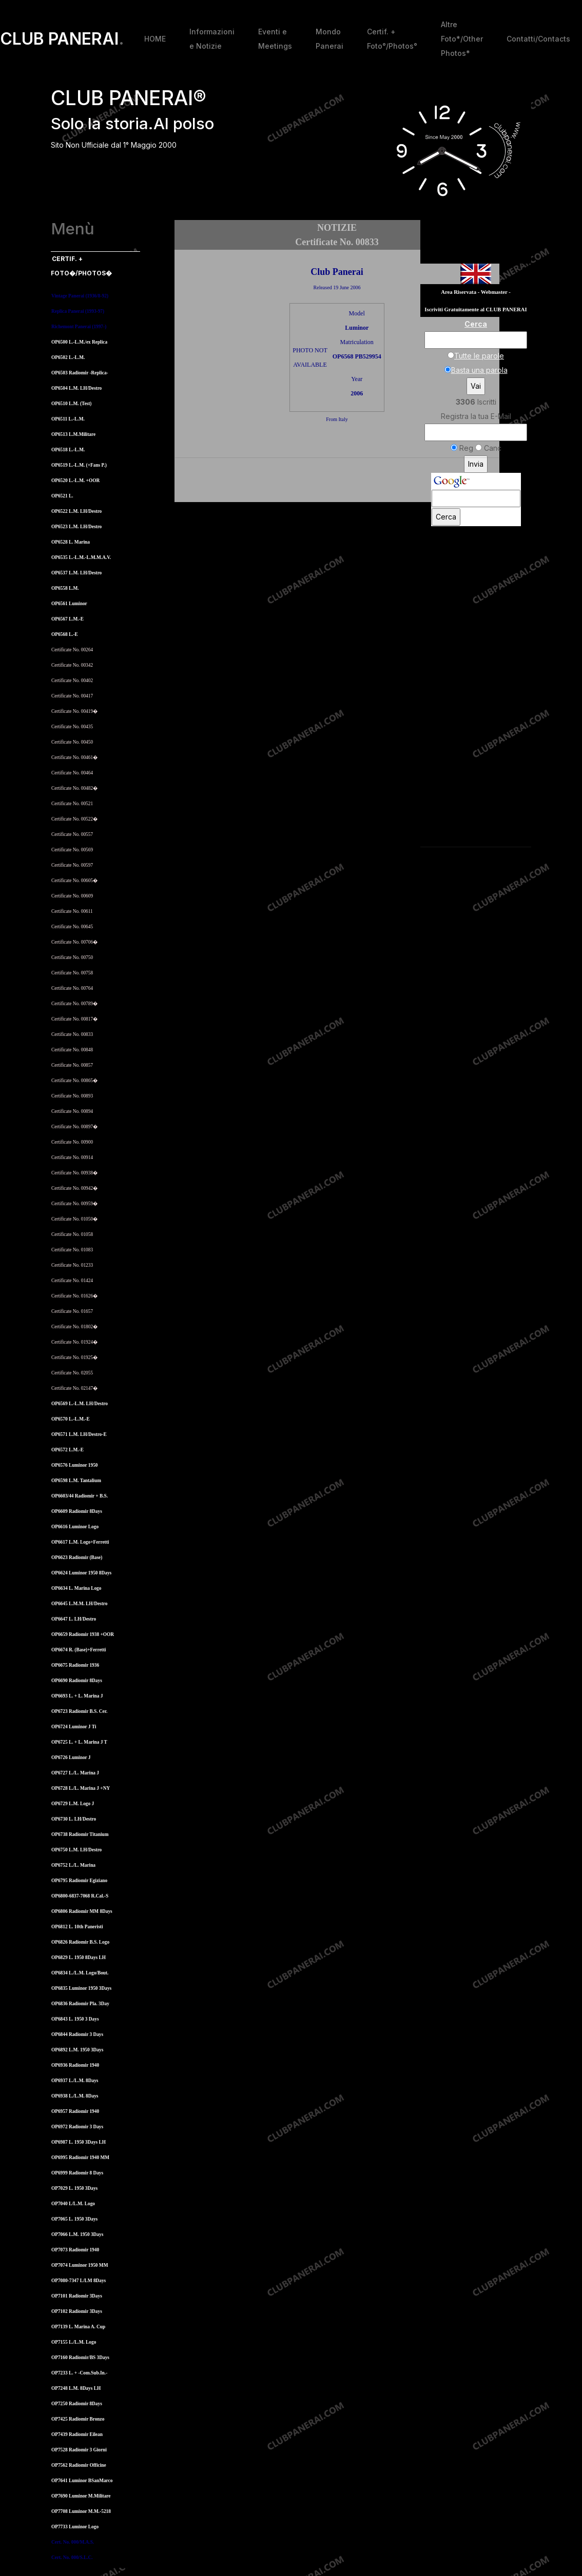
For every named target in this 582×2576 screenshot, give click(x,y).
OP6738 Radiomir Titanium (79, 1834)
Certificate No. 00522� (74, 819)
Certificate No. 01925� (74, 1357)
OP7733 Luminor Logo (75, 2526)
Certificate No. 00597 (72, 865)
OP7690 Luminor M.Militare (80, 2496)
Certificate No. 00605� (74, 880)
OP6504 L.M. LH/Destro (76, 388)
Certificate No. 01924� (74, 1342)
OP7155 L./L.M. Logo (73, 2342)
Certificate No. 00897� (74, 1126)
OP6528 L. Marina (70, 542)
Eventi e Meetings (275, 38)
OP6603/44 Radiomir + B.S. (79, 1496)
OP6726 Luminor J (71, 1757)
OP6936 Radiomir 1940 (75, 2065)
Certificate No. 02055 (72, 1372)
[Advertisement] (337, 481)
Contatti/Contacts (538, 38)
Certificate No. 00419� (74, 711)
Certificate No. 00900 (72, 1142)
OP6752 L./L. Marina (73, 1865)
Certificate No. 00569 (72, 849)
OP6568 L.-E (64, 634)
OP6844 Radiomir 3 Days (77, 2034)
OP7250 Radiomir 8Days (76, 2403)
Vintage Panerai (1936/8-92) (79, 295)
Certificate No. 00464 (72, 772)
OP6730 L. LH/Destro (73, 1819)
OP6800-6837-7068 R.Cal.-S (79, 1896)
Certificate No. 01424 (72, 1280)
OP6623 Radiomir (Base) (76, 1557)
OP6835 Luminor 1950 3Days (81, 1988)
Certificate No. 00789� (74, 1003)
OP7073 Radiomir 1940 (75, 2249)
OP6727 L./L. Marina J (75, 1772)
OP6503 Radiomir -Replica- (79, 372)
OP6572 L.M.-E (67, 1449)
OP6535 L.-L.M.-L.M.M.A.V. (81, 557)
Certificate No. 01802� (74, 1326)
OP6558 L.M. (65, 588)
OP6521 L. (62, 495)
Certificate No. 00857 (72, 1065)
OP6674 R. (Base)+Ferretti (78, 1649)
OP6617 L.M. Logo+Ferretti (80, 1542)
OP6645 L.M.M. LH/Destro (79, 1603)
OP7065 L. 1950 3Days (74, 2219)
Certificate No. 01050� (74, 1219)
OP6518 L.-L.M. (68, 449)
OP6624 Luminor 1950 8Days (81, 1572)
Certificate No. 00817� (74, 1019)
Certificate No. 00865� (74, 1080)
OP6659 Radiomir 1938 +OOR (82, 1634)
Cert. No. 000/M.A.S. (72, 2542)
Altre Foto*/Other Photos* (462, 38)
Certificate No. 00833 (72, 1034)
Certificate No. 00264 (72, 649)
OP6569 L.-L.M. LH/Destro (79, 1403)
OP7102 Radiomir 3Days (76, 2311)
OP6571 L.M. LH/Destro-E (79, 1434)
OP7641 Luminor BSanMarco (81, 2480)
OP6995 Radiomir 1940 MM (80, 2157)
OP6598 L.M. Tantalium (76, 1480)
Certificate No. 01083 (72, 1249)
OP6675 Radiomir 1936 (75, 1665)
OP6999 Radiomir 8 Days (77, 2172)
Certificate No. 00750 (72, 957)
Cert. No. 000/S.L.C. (72, 2557)
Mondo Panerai (329, 38)
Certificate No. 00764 (72, 988)
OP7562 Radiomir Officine (78, 2465)
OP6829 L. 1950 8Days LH (78, 1957)
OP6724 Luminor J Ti (73, 1726)
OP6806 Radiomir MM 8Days (81, 1911)
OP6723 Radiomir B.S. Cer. (79, 1711)
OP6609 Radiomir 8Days (76, 1511)
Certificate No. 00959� (74, 1203)
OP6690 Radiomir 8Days (76, 1680)
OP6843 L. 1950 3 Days (75, 2019)
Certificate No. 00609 (72, 895)
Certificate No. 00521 (72, 803)
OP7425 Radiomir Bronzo (77, 2419)
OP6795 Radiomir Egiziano (79, 1880)
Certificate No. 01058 (72, 1234)
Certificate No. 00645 (72, 926)
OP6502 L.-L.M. (68, 357)
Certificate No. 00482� (74, 788)
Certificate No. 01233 (72, 1265)
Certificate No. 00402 (72, 680)
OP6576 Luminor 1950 (74, 1465)
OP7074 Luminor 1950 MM (79, 2265)
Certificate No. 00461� (74, 757)
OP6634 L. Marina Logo (76, 1588)
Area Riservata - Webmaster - (476, 292)
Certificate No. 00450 (72, 742)
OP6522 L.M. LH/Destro (76, 511)
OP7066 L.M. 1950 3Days (77, 2234)
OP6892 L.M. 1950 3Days (77, 2049)
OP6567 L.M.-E (67, 619)
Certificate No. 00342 (72, 665)
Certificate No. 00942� (74, 1188)
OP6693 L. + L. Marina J (77, 1696)
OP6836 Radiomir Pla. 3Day (80, 2003)
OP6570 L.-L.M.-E (70, 1419)
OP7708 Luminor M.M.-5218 (81, 2511)
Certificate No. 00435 (72, 726)
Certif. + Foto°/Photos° (392, 38)
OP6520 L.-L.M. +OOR (75, 480)
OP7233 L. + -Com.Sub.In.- (79, 2372)
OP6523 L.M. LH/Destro (76, 526)
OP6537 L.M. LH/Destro (76, 572)
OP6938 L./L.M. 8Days (74, 2096)
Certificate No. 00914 (72, 1157)
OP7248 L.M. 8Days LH (76, 2388)
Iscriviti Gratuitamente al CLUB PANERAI (475, 309)
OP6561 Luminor (69, 603)
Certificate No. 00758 (72, 972)
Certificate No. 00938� (74, 1172)
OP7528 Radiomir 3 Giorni (79, 2449)
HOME (155, 38)
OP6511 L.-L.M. (68, 419)
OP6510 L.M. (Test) (71, 403)
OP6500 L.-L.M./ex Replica (79, 342)
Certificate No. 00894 (72, 1111)
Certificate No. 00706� (74, 942)
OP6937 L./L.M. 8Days (74, 2080)
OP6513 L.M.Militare (73, 434)
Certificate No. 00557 (72, 834)
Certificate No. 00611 (72, 911)
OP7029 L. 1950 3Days (74, 2188)
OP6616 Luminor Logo (75, 1526)
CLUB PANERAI (62, 39)
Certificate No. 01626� (74, 1296)
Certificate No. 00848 (72, 1049)
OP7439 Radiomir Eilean (77, 2434)
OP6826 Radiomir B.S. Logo (80, 1942)
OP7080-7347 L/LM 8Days (78, 2280)
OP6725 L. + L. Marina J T (79, 1742)
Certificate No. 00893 (72, 1096)
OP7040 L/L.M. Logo (73, 2203)
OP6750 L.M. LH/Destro (76, 1849)
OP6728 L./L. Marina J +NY (80, 1788)
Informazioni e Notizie (212, 38)
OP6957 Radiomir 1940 (75, 2111)
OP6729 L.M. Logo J (72, 1803)
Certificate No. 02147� (74, 1388)
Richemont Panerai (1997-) (78, 326)
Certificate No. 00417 (72, 695)
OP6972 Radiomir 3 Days (77, 2126)
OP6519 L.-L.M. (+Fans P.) (79, 465)
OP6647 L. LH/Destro (73, 1619)
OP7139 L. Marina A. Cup (78, 2326)
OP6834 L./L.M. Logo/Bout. (79, 1972)
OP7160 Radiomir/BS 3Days (80, 2357)
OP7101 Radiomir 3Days (76, 2296)
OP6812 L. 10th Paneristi (77, 1926)
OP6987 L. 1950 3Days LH (78, 2142)
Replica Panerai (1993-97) (77, 311)
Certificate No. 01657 (72, 1311)
